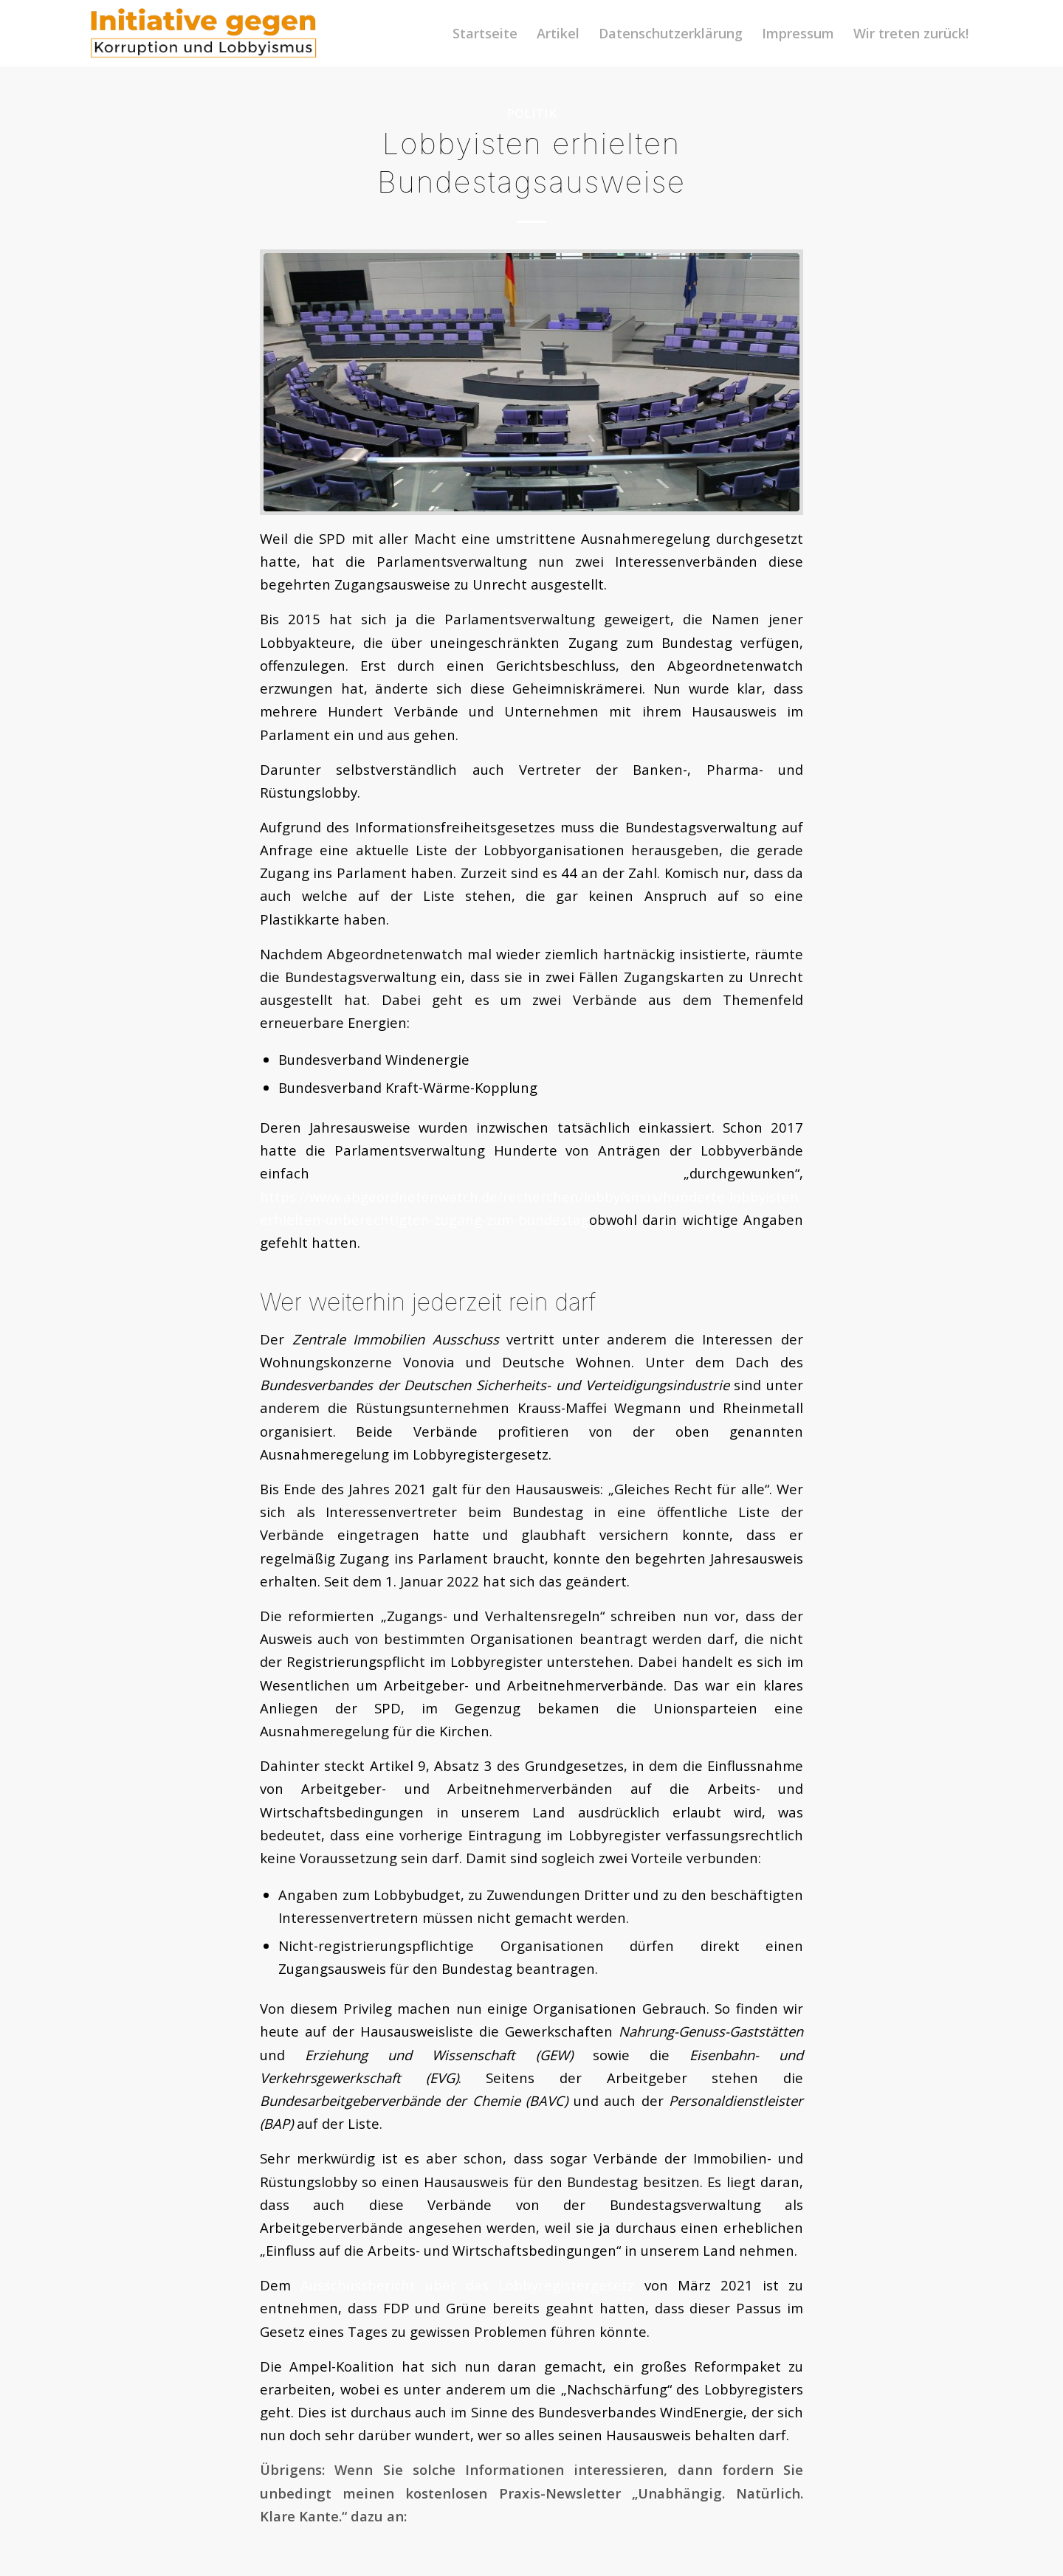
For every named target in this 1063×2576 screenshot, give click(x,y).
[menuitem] (485, 33)
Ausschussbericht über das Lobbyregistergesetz (467, 2285)
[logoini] (204, 33)
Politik (531, 113)
